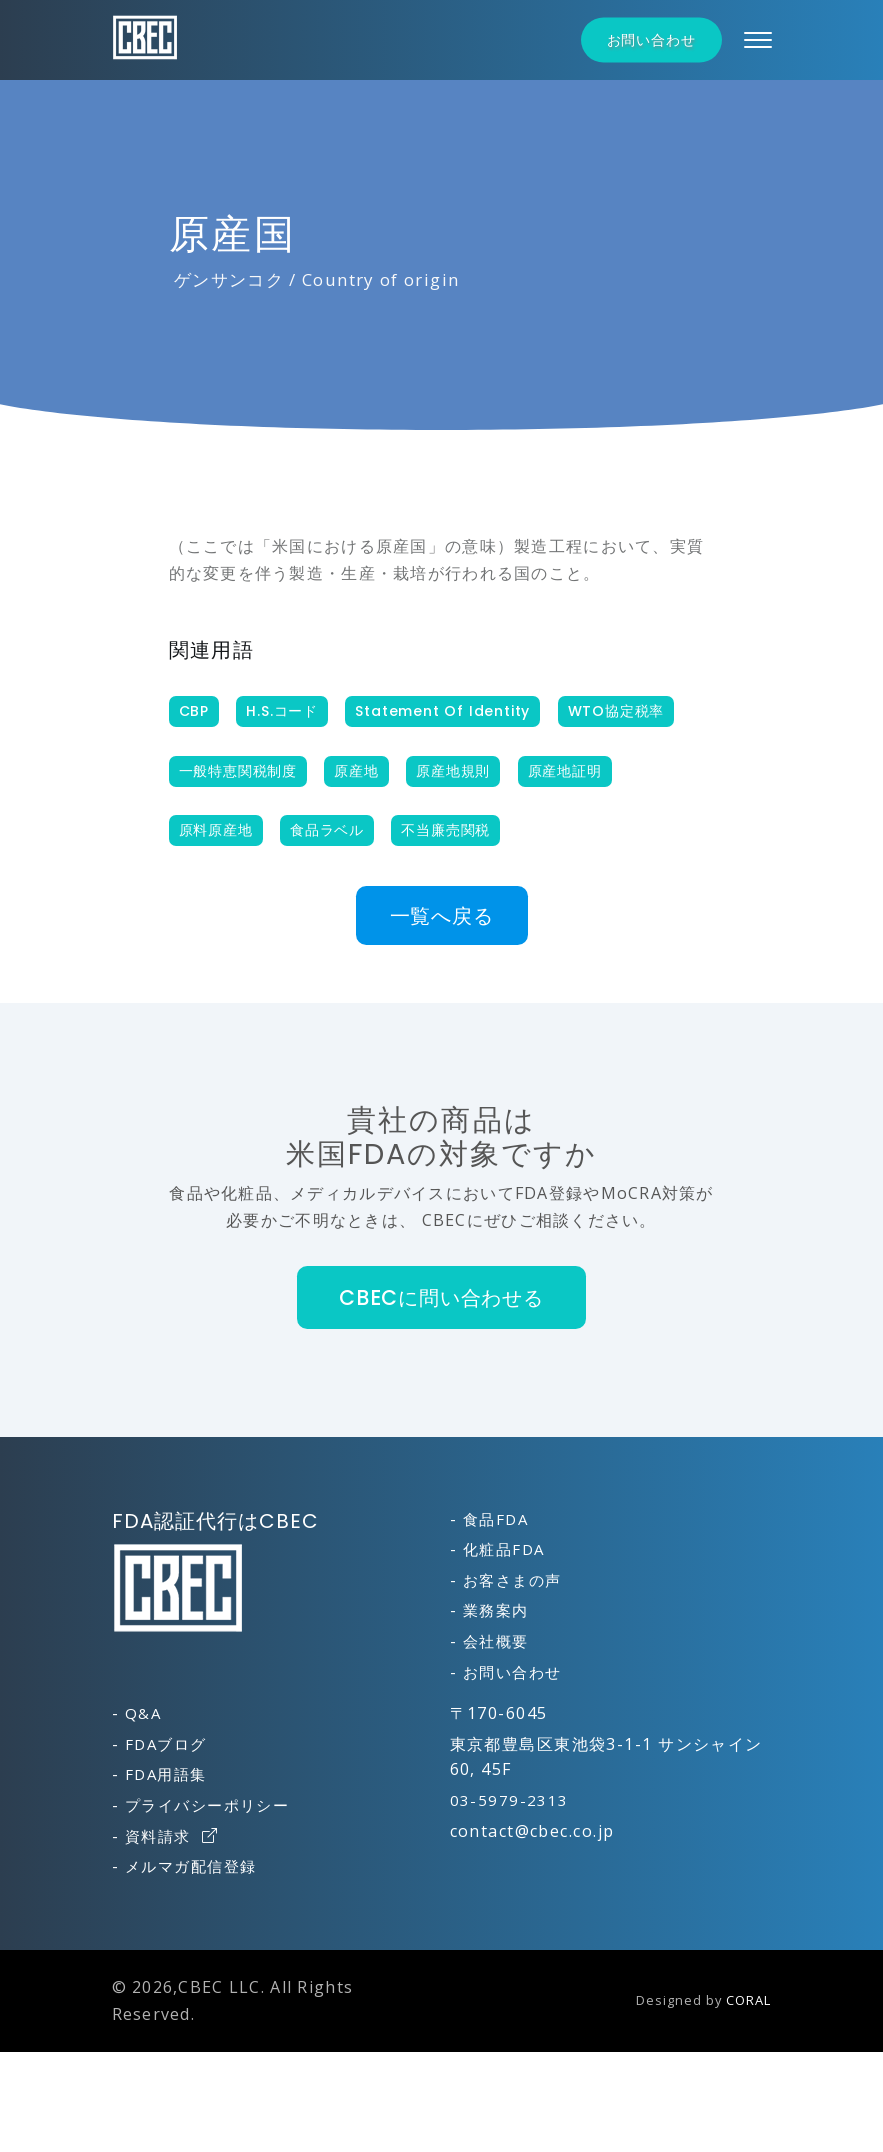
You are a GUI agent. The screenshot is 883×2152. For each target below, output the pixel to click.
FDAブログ (166, 1744)
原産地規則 (453, 771)
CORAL (748, 2000)
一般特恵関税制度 (238, 771)
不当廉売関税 (445, 830)
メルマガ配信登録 (191, 1866)
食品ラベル (327, 830)
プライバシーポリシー (207, 1805)
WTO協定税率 (616, 711)
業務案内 (496, 1610)
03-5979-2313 (509, 1800)
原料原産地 (216, 830)
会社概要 (496, 1641)
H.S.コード (282, 711)
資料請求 (171, 1836)
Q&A (143, 1713)
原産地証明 (565, 771)
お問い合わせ (651, 40)
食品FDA (495, 1519)
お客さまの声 (512, 1580)
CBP (194, 711)
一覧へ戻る (442, 915)
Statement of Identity (442, 711)
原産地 (356, 771)
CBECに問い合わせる (441, 1297)
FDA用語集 (166, 1774)
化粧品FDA (504, 1549)
